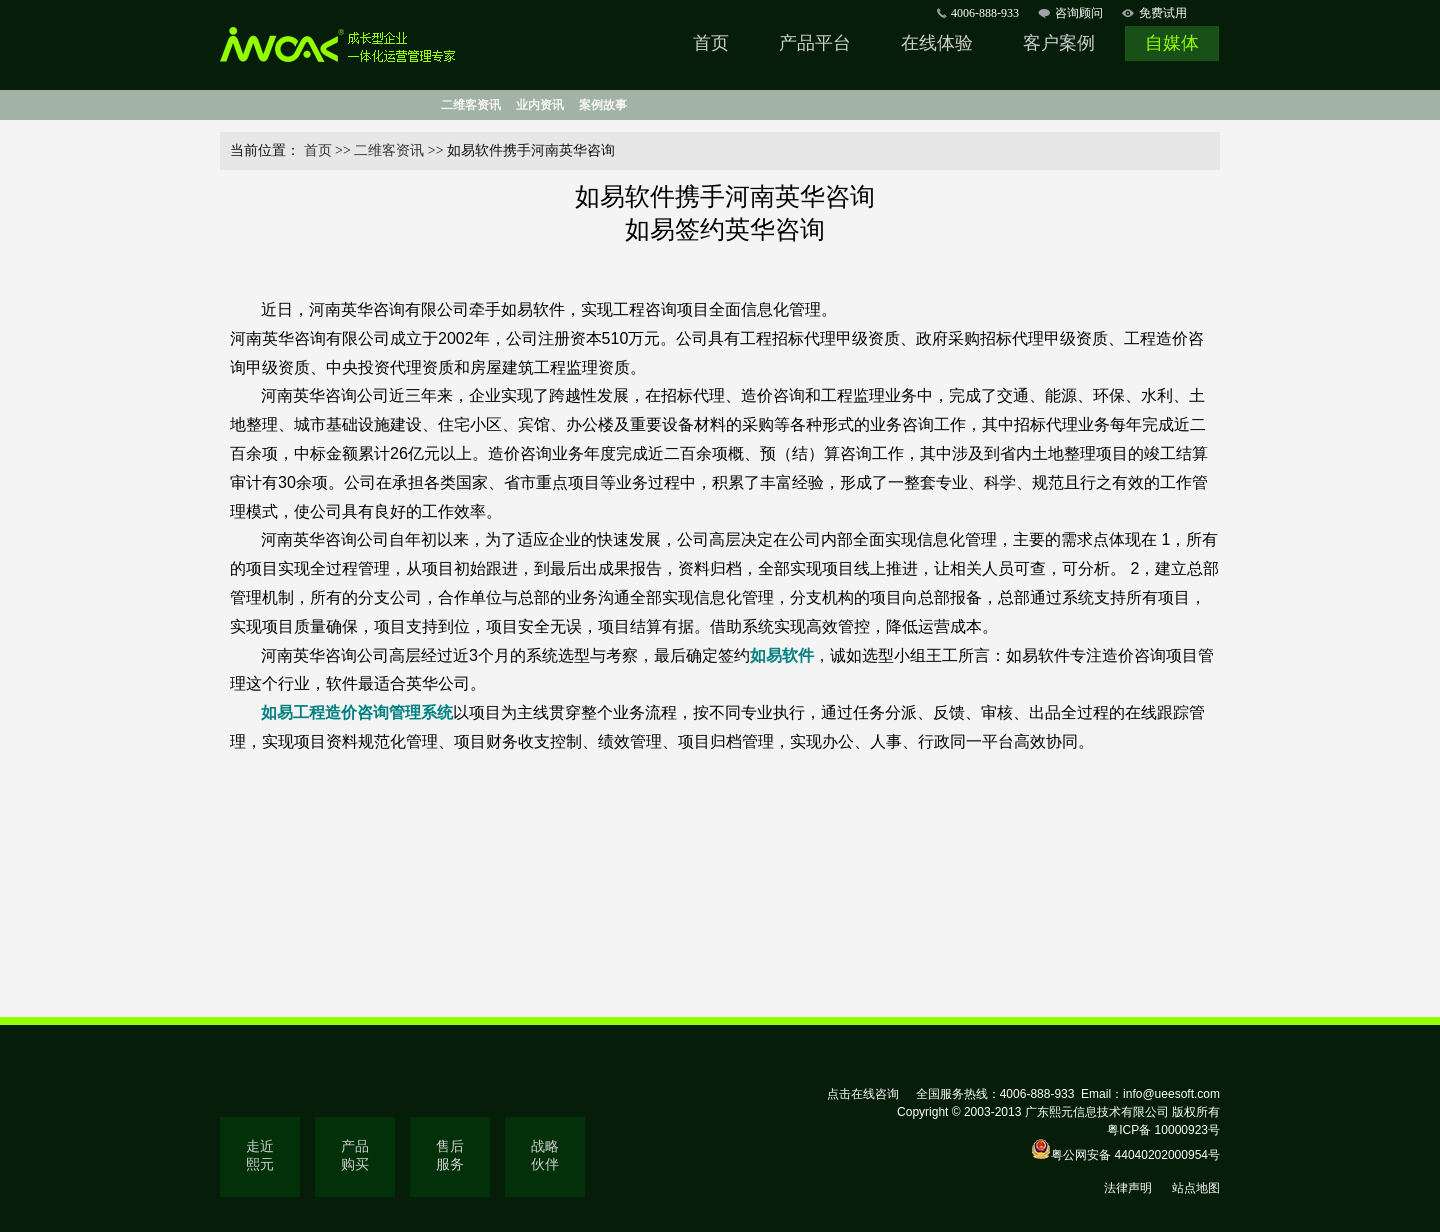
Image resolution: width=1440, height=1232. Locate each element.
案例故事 (603, 105)
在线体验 (937, 43)
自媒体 (1172, 43)
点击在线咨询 (863, 1094)
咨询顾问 (1079, 13)
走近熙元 (260, 1155)
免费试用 (1163, 13)
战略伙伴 (545, 1155)
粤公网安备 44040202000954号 (1135, 1155)
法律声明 (1128, 1188)
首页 (711, 43)
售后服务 (450, 1155)
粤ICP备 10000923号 (1163, 1130)
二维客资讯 (471, 105)
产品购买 (355, 1155)
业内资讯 (540, 105)
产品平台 (815, 43)
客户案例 (1059, 43)
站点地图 (1196, 1188)
